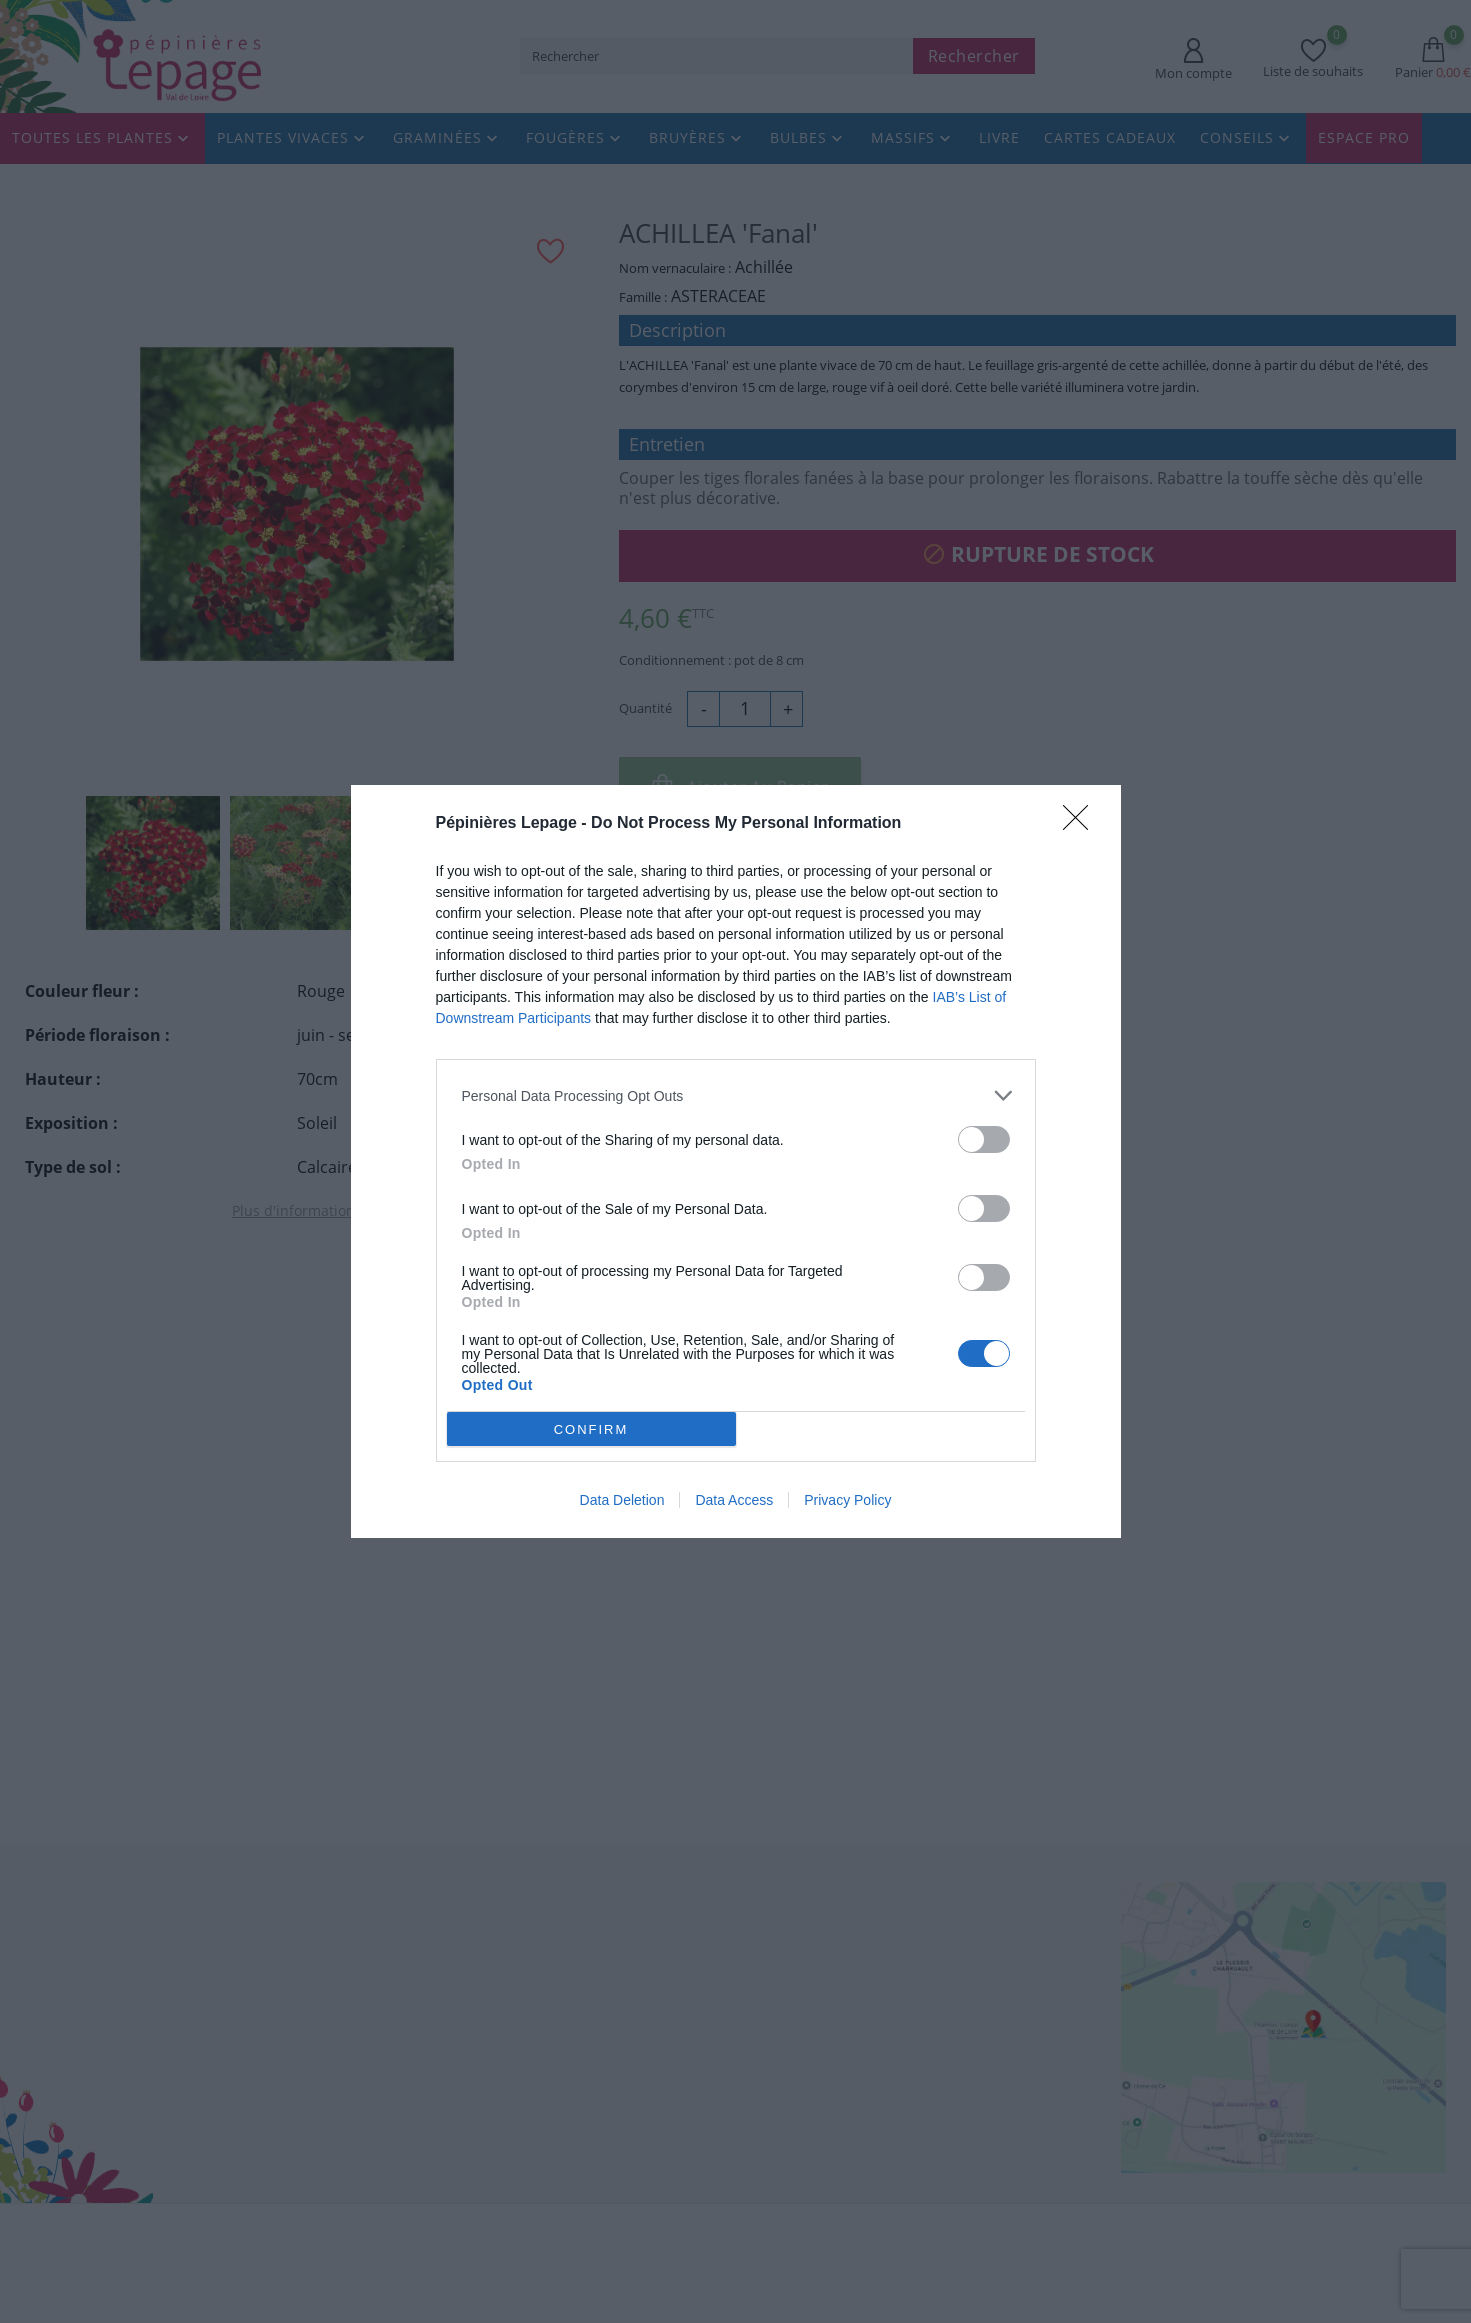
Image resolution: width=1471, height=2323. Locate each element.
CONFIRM (591, 1428)
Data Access (734, 1500)
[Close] (1082, 824)
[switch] (984, 1139)
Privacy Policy (847, 1500)
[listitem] (736, 1095)
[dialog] (736, 1161)
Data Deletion (622, 1500)
